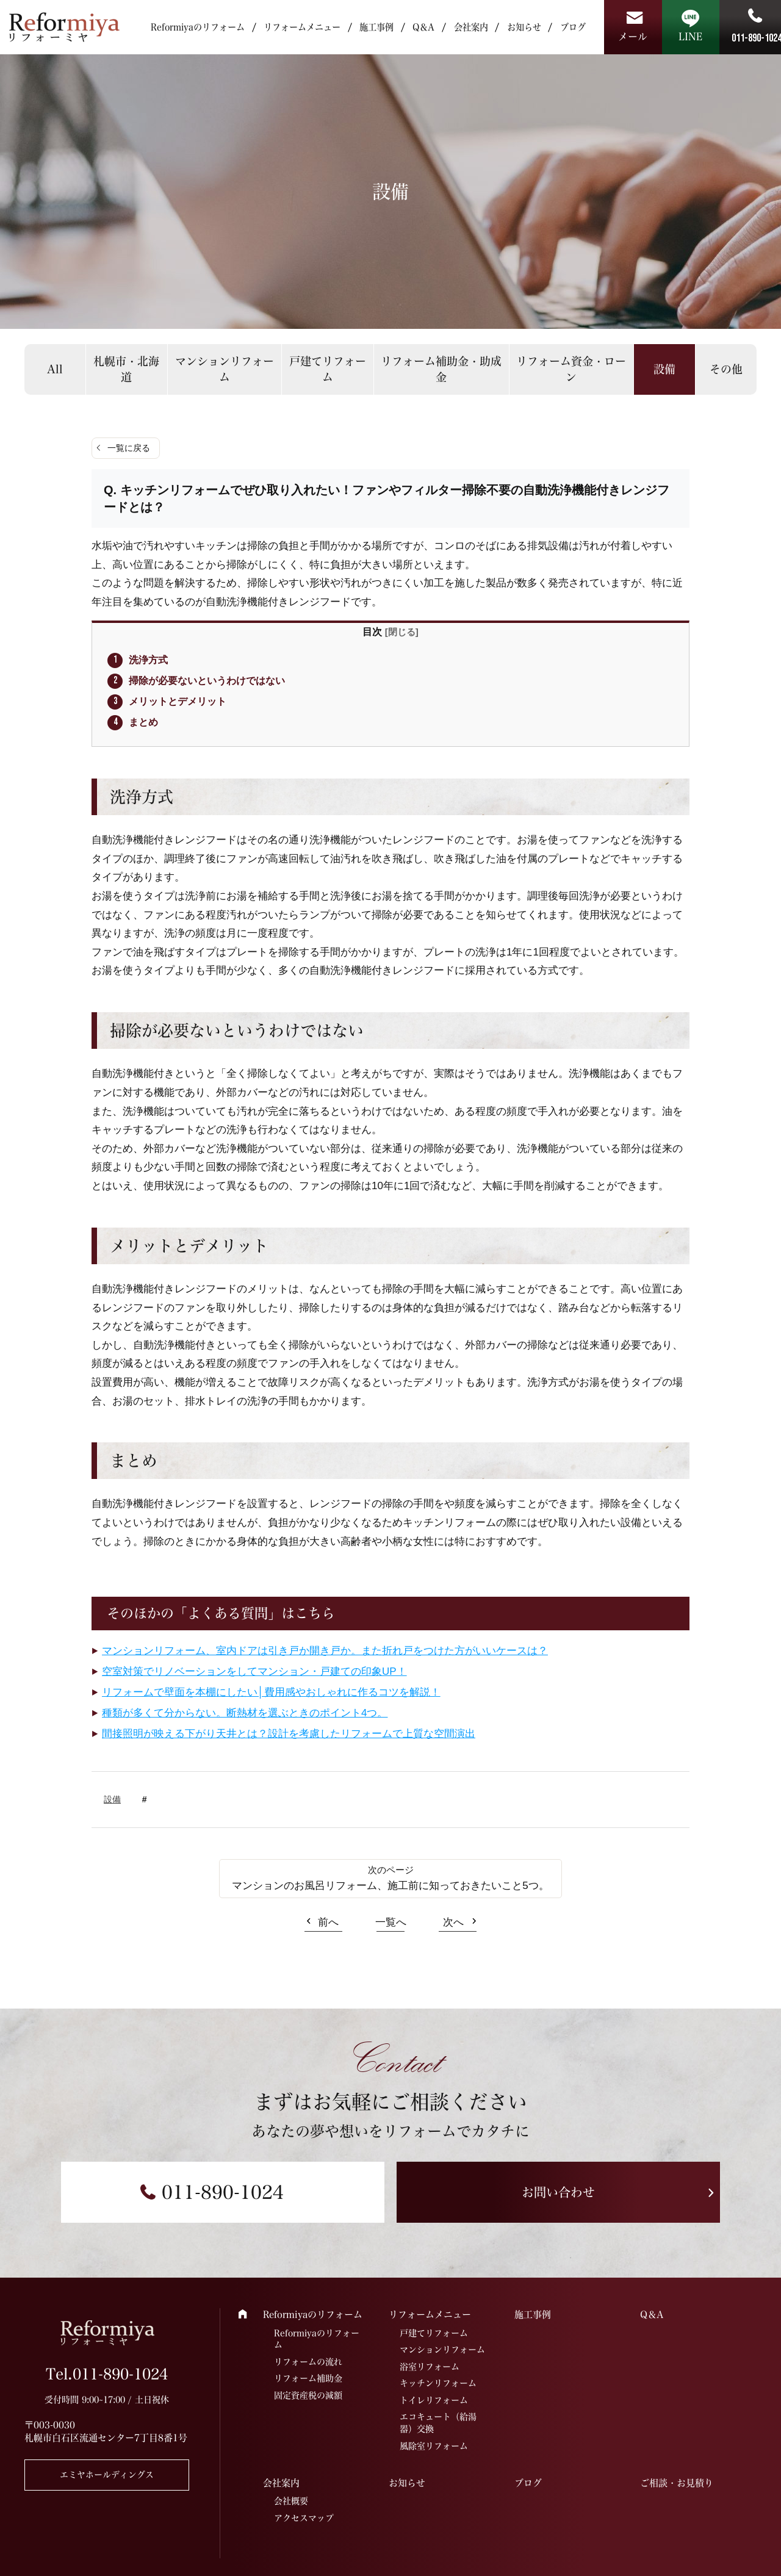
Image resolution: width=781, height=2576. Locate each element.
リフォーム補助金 (308, 2378)
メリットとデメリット (177, 701)
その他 (726, 369)
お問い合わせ (558, 2192)
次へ (453, 1922)
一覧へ (390, 1922)
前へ (328, 1922)
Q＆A (423, 27)
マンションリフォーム (224, 369)
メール (632, 36)
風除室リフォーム (434, 2446)
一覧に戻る (128, 448)
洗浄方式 (148, 659)
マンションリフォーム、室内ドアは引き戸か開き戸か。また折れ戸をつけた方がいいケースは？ (325, 1651)
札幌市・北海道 (126, 369)
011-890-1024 (223, 2192)
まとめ (143, 721)
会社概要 (291, 2501)
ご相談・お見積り (676, 2483)
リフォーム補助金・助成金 (441, 369)
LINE (690, 36)
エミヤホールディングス (107, 2474)
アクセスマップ (304, 2518)
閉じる (402, 632)
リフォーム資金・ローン (571, 369)
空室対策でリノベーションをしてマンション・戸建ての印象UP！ (254, 1671)
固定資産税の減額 (308, 2395)
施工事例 (376, 27)
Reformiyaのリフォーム (198, 27)
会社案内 (471, 27)
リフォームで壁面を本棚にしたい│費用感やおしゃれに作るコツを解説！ (271, 1692)
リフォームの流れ (308, 2362)
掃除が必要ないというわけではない (207, 680)
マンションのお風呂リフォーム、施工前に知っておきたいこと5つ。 (390, 1885)
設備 (664, 369)
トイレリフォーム (434, 2400)
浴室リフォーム (429, 2366)
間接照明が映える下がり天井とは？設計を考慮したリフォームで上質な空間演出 (288, 1734)
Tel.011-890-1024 (107, 2374)
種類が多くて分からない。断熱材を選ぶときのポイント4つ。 (244, 1713)
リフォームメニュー (302, 27)
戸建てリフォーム (327, 369)
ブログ (573, 27)
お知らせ (524, 27)
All (55, 369)
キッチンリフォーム (438, 2383)
